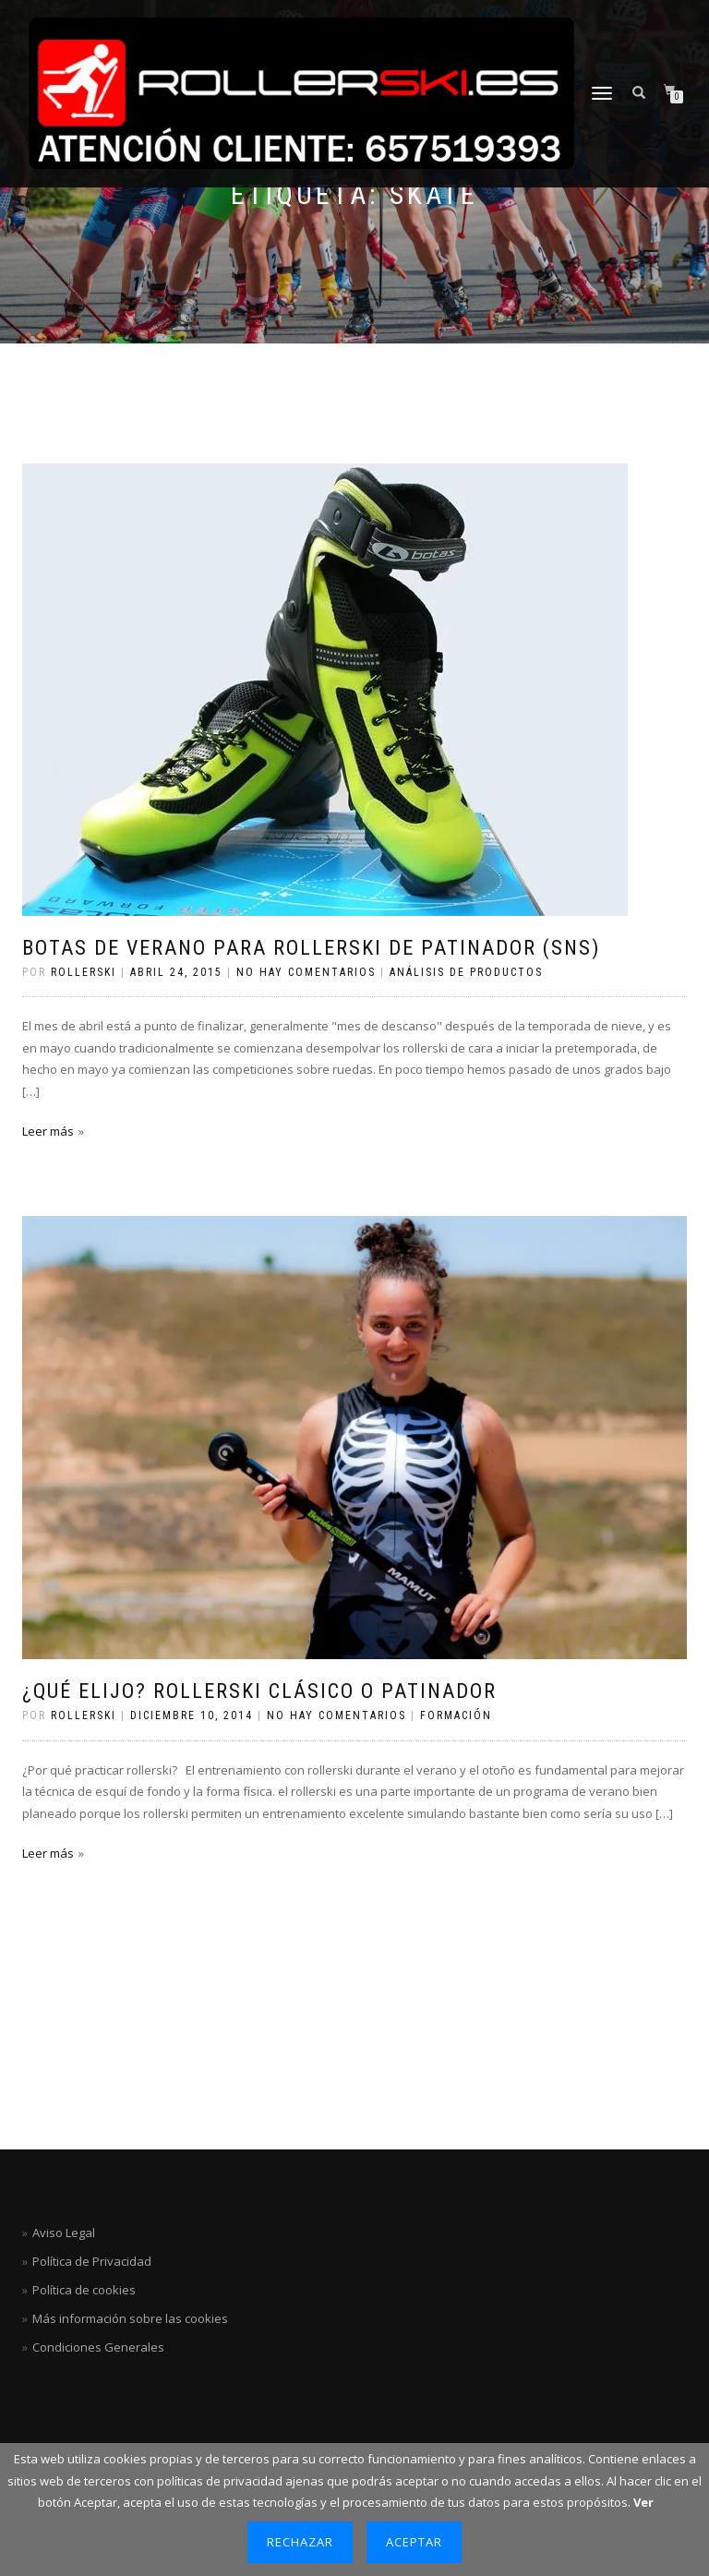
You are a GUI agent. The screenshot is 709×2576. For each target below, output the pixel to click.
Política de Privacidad (91, 2261)
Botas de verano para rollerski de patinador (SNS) (311, 947)
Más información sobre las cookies (130, 2318)
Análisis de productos (466, 972)
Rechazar (300, 2542)
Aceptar (414, 2542)
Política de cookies (84, 2289)
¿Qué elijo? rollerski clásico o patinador (259, 1691)
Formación (456, 1715)
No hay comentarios (306, 972)
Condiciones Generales (98, 2347)
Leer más (48, 1131)
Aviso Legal (63, 2232)
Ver (643, 2502)
